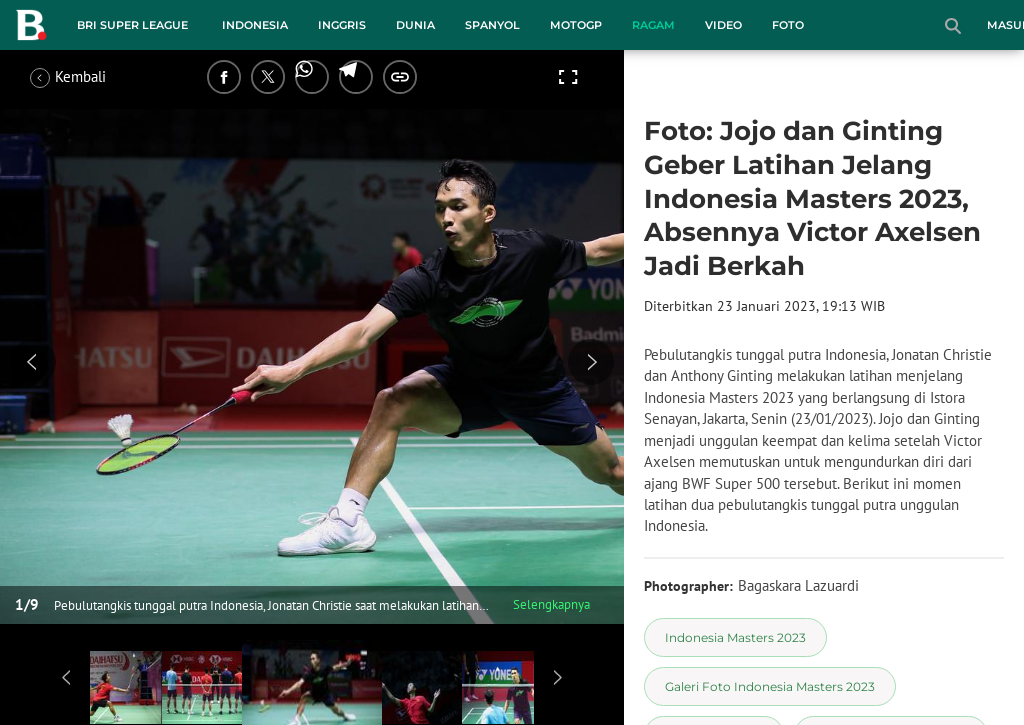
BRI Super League (132, 25)
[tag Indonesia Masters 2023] (735, 637)
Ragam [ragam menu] (653, 25)
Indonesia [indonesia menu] (255, 25)
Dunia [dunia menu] (415, 25)
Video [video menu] (723, 25)
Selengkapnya (551, 604)
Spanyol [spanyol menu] (492, 25)
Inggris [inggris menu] (342, 25)
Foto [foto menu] (788, 25)
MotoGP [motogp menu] (576, 25)
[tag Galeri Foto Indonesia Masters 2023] (770, 686)
